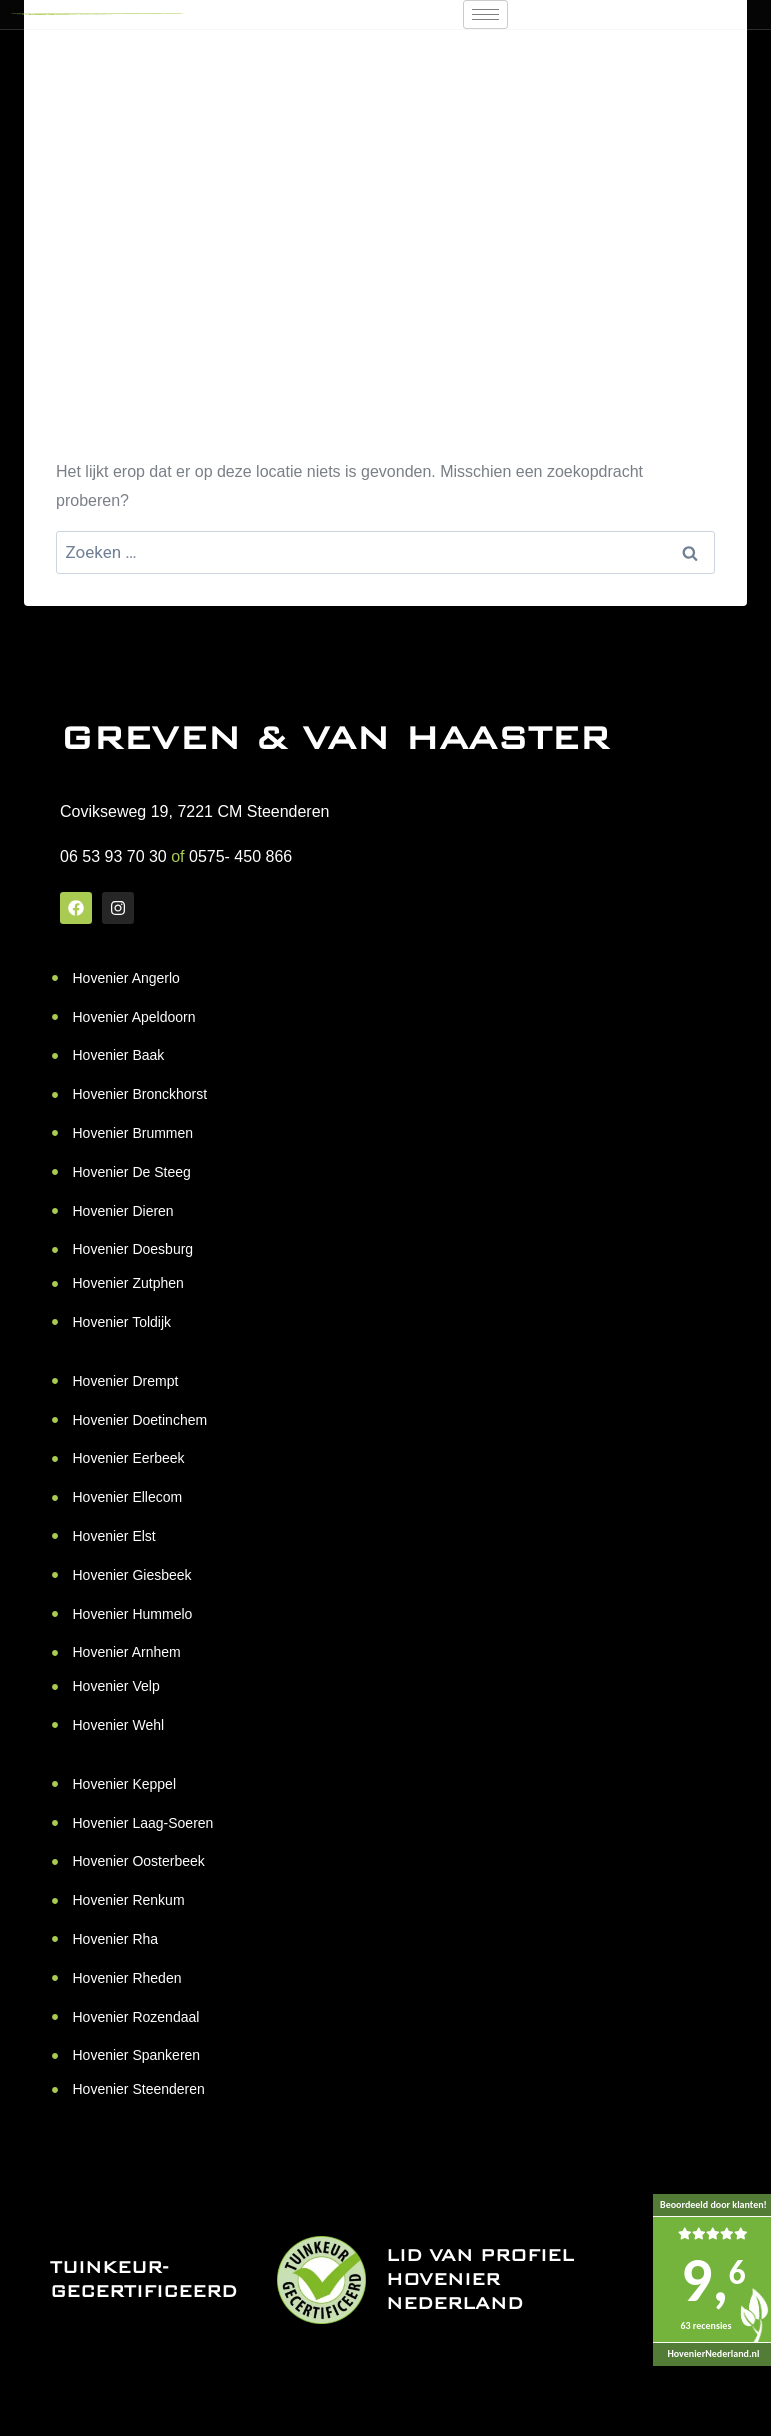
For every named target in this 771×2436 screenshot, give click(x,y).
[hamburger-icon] (485, 14)
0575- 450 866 (240, 856)
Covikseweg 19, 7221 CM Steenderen (195, 811)
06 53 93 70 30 (113, 856)
